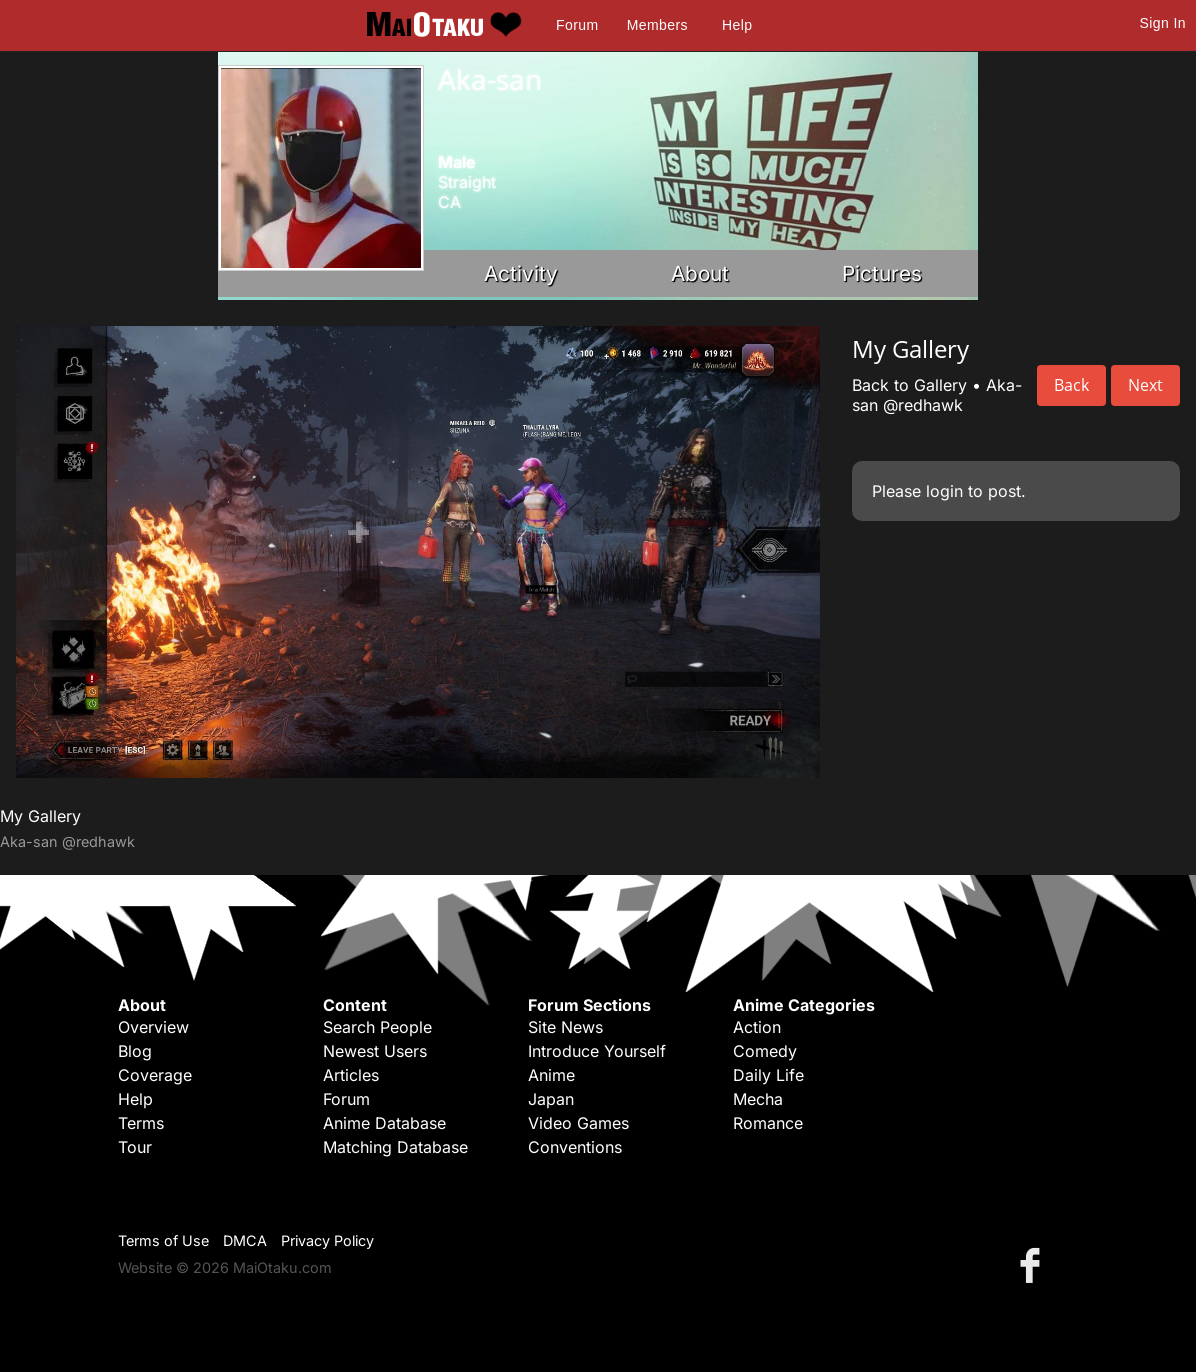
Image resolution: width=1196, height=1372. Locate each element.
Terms (141, 1123)
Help (737, 25)
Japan (551, 1099)
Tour (135, 1147)
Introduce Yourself (597, 1051)
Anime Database (384, 1123)
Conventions (575, 1147)
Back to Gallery (909, 385)
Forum (577, 25)
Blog (135, 1051)
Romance (768, 1123)
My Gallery (40, 816)
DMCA (245, 1240)
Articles (351, 1075)
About (700, 273)
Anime (551, 1075)
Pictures (882, 273)
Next (1145, 385)
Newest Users (375, 1051)
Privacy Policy (327, 1240)
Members (657, 25)
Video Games (578, 1123)
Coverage (155, 1075)
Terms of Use (163, 1240)
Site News (565, 1027)
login (944, 491)
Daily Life (768, 1075)
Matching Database (395, 1147)
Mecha (758, 1099)
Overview (153, 1027)
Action (757, 1027)
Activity (521, 273)
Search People (377, 1027)
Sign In (1163, 23)
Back (1071, 385)
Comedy (765, 1051)
